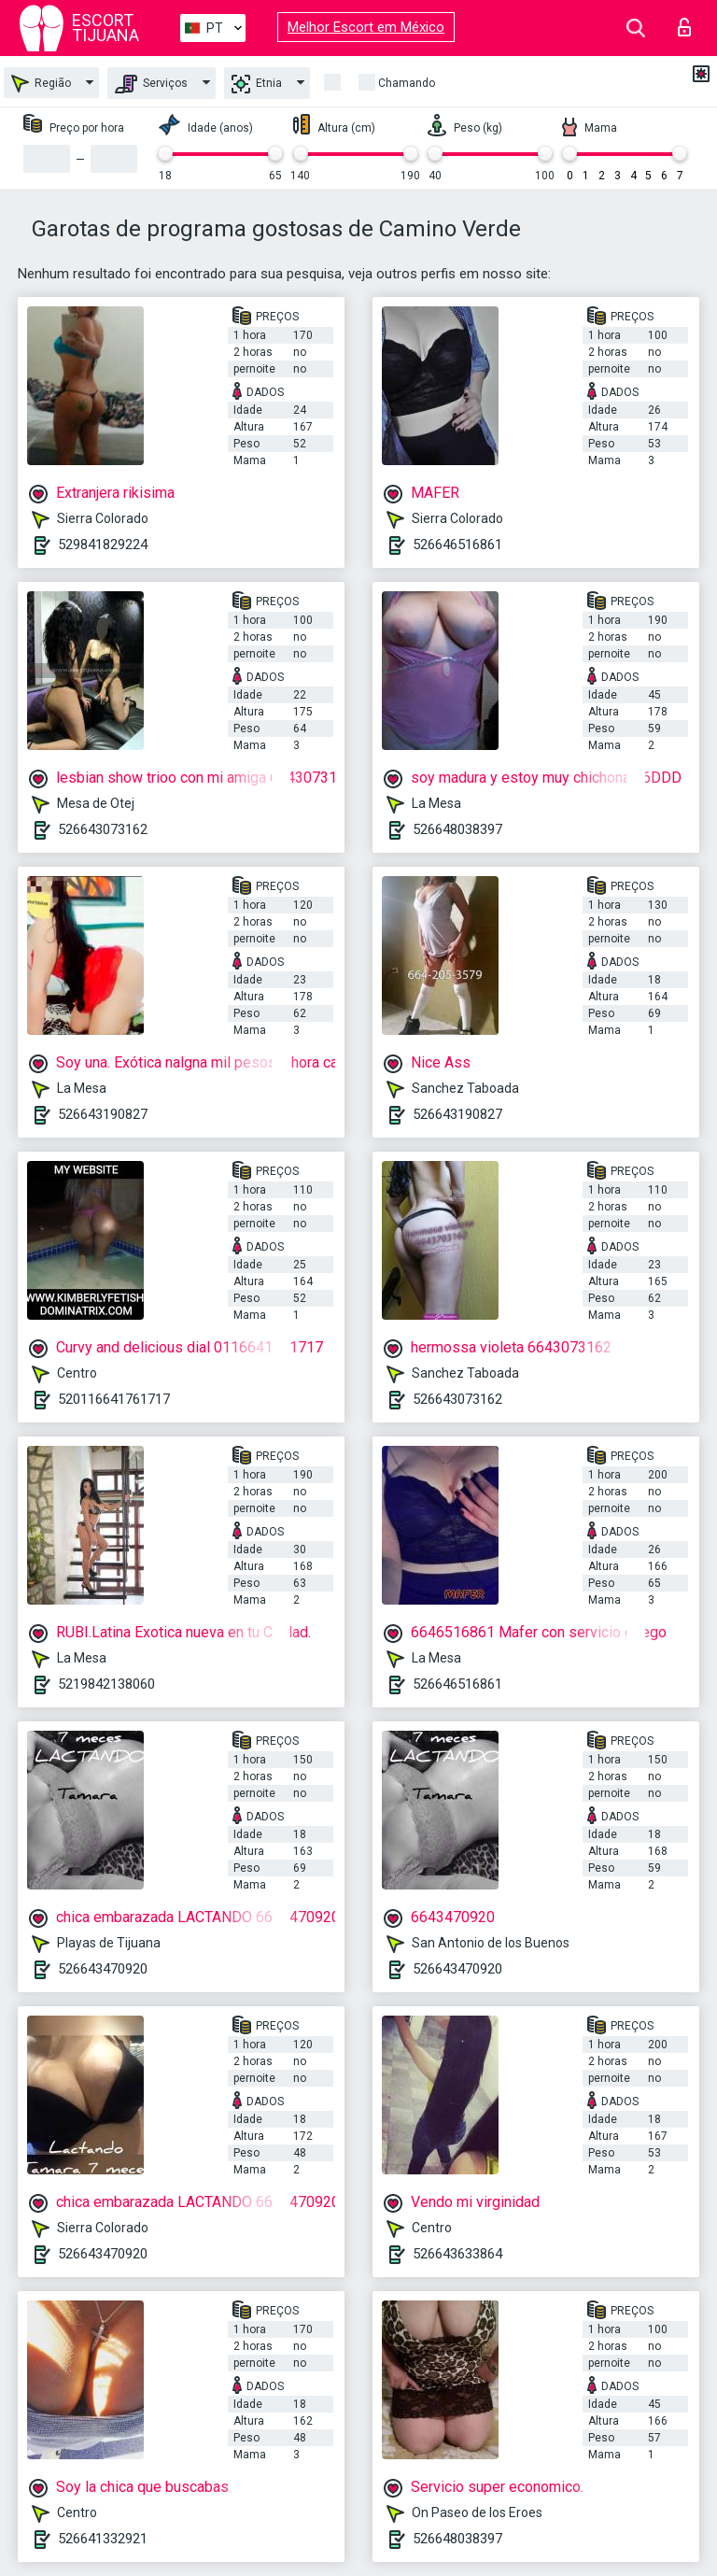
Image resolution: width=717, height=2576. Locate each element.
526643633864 (457, 2253)
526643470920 (103, 1968)
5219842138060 (106, 1684)
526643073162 (103, 829)
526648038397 (457, 829)
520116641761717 (114, 1399)
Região (41, 83)
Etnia (257, 84)
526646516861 (457, 544)
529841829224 (103, 544)
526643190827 (103, 1114)
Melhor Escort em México (366, 27)
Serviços (151, 84)
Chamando (406, 83)
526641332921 (103, 2538)
